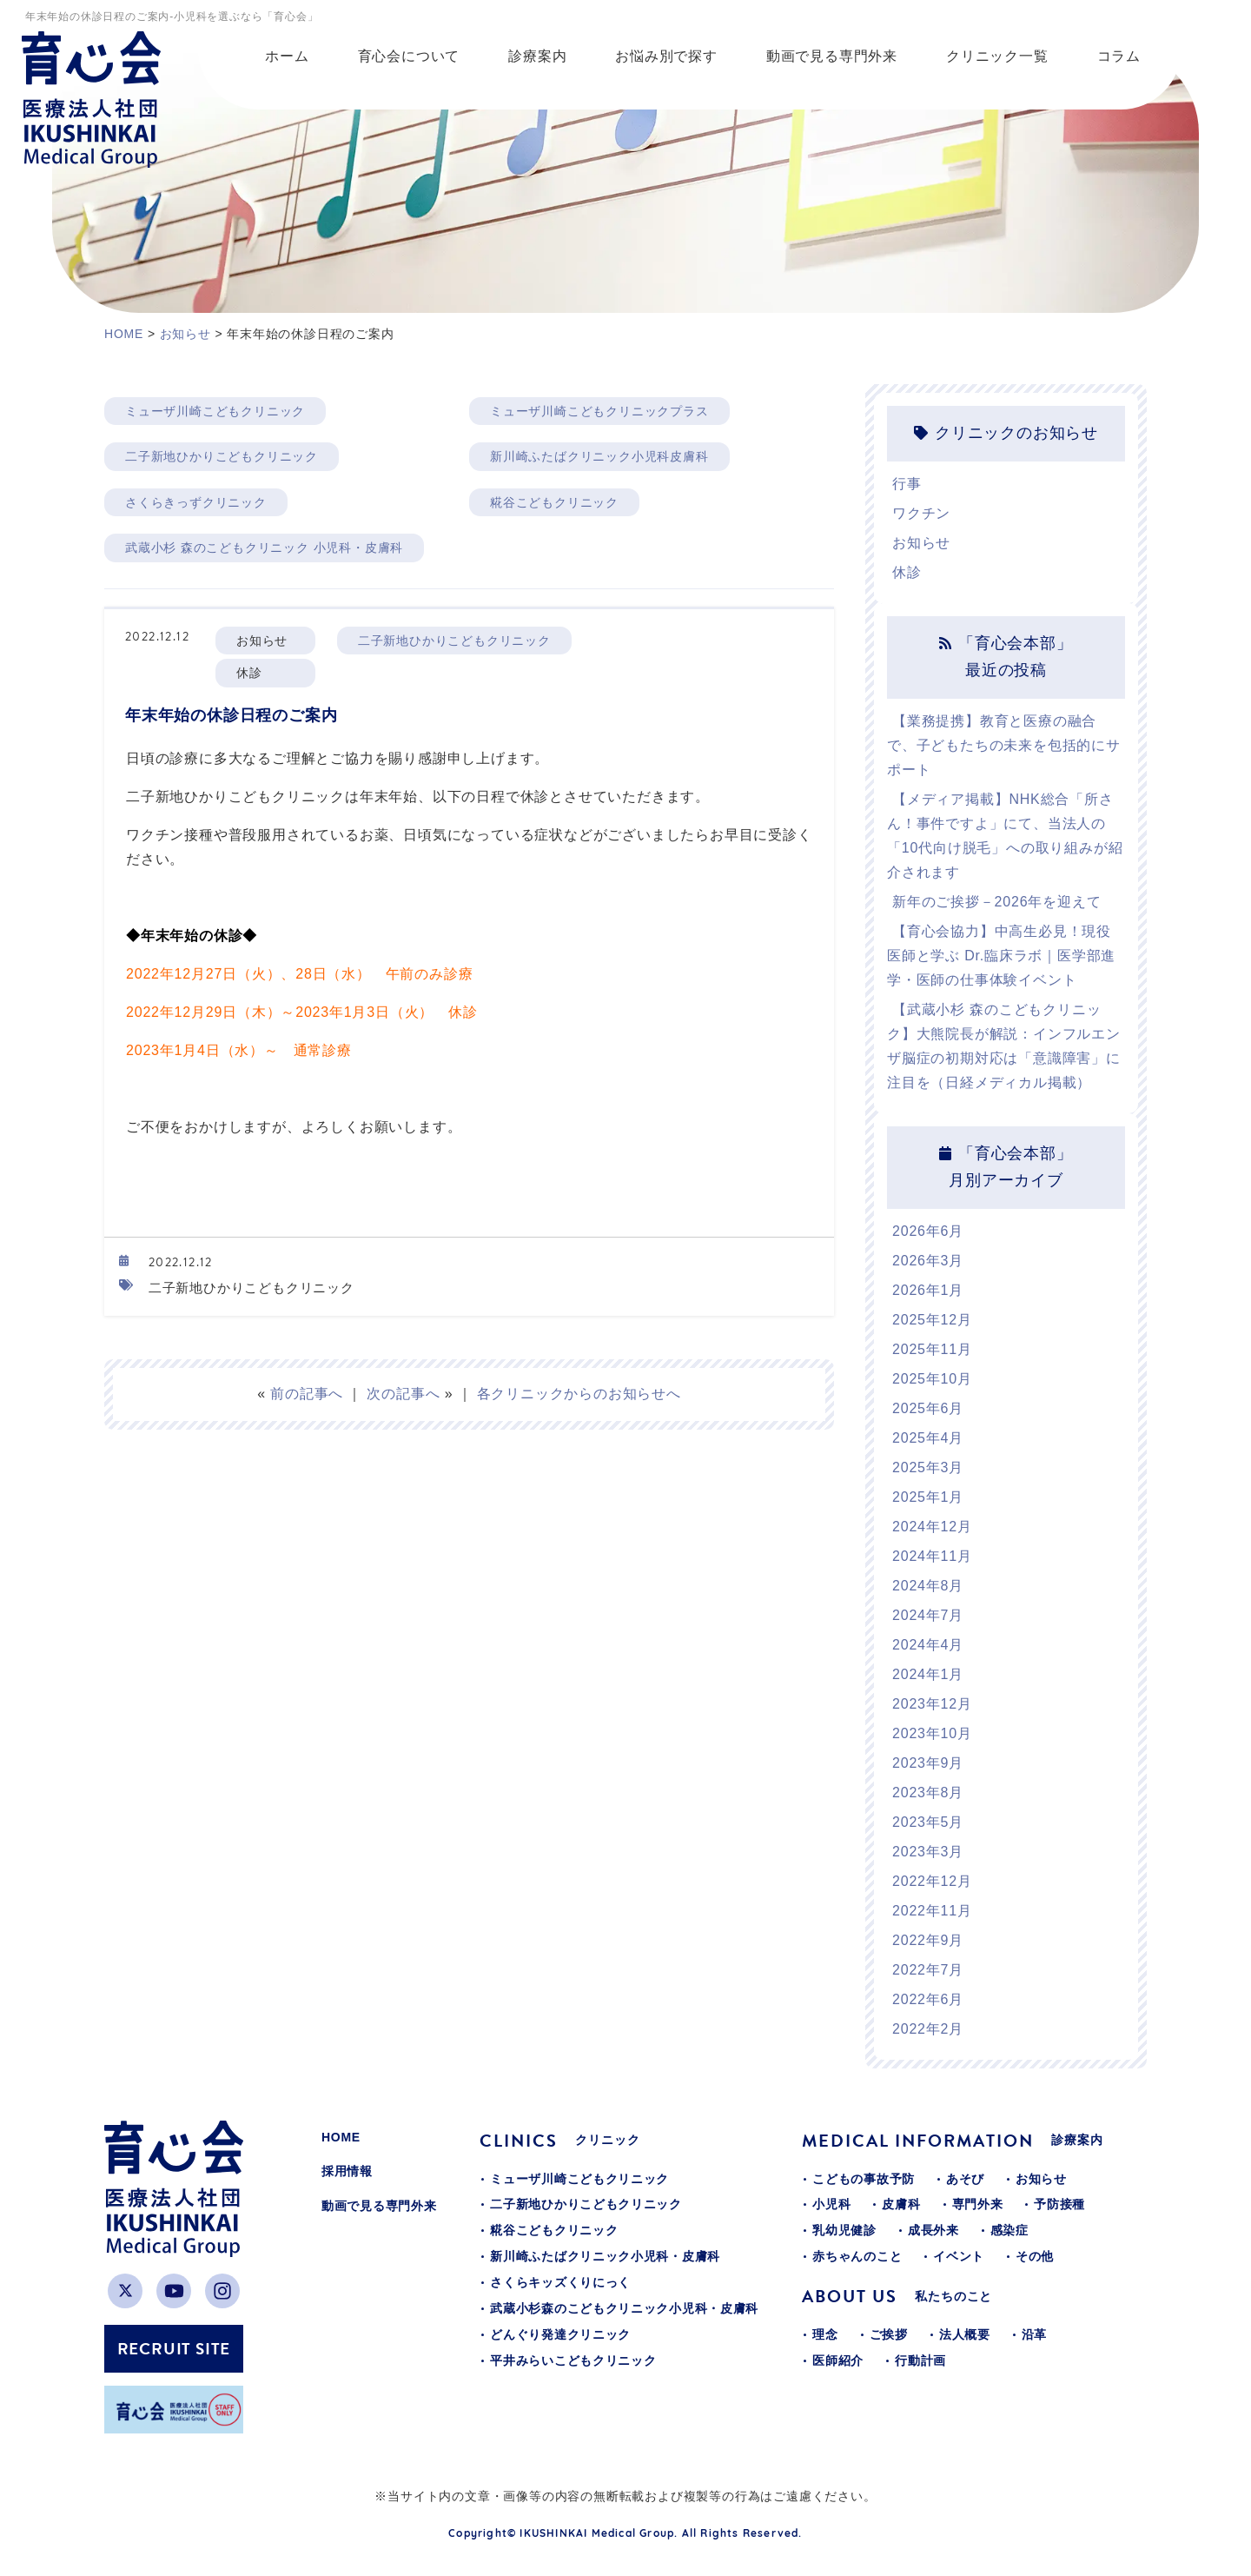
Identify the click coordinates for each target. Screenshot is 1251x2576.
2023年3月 (927, 1851)
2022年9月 (927, 1940)
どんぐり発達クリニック (560, 2334)
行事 (907, 483)
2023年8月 (927, 1792)
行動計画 (920, 2360)
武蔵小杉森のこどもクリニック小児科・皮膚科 (624, 2308)
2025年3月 (927, 1467)
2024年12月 (932, 1526)
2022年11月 (932, 1910)
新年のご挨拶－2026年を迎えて (996, 901)
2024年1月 (927, 1674)
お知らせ (921, 542)
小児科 (831, 2204)
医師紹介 (838, 2360)
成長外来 (933, 2230)
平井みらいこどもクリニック (573, 2360)
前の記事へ (306, 1393)
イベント (958, 2256)
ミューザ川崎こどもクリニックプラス (599, 411)
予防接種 (1059, 2204)
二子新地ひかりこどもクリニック (221, 456)
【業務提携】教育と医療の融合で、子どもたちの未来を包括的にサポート (1004, 745)
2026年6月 (927, 1231)
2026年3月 (927, 1260)
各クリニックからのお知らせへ (579, 1393)
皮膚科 (901, 2204)
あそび (965, 2179)
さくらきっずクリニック (196, 502)
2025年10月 (932, 1378)
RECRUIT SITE (174, 2348)
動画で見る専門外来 (378, 2206)
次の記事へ (403, 1393)
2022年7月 (927, 1969)
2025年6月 (927, 1408)
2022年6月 (927, 1999)
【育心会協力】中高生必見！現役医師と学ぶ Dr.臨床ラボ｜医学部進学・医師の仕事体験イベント (1001, 955)
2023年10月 (932, 1733)
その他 (1035, 2256)
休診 (907, 572)
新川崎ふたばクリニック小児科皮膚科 (599, 456)
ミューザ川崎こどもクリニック (215, 411)
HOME (341, 2137)
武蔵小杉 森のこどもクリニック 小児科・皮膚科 (264, 547)
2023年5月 (927, 1822)
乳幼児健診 (844, 2230)
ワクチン (921, 513)
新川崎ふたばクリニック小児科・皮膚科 (605, 2256)
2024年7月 (927, 1615)
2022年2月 (927, 2029)
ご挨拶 (889, 2334)
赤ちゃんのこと (857, 2256)
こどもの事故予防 (863, 2179)
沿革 (1034, 2334)
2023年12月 (932, 1703)
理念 (824, 2334)
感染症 (1009, 2230)
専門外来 (977, 2204)
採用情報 (347, 2171)
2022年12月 (932, 1881)
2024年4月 (927, 1644)
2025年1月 (927, 1497)
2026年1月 (927, 1290)
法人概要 (964, 2334)
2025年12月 (932, 1319)
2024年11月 (932, 1556)
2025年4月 (927, 1438)
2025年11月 (932, 1349)
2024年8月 (927, 1585)
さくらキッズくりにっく (560, 2282)
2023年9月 (927, 1763)
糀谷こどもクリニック (554, 502)
